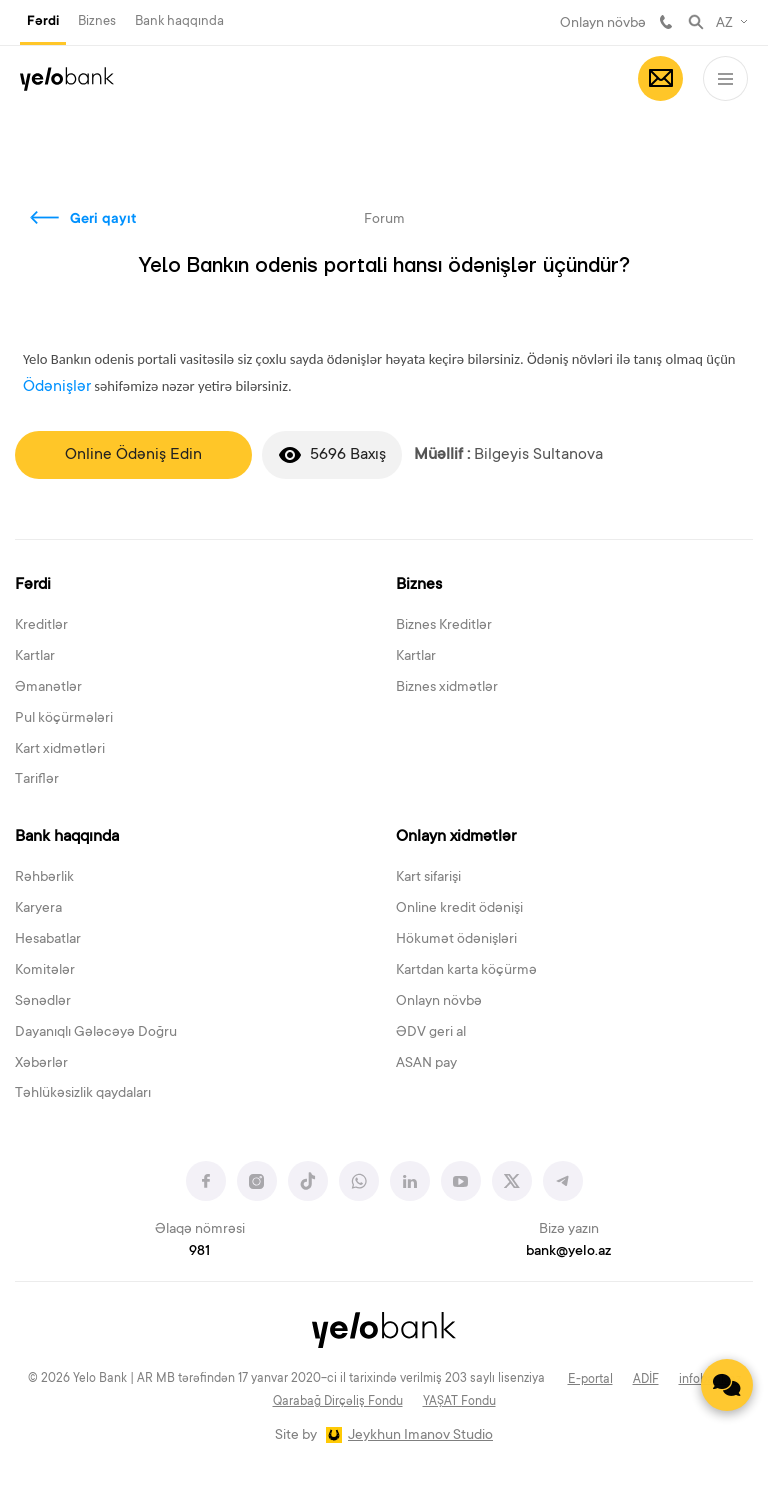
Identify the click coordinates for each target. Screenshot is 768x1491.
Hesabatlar (48, 940)
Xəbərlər (41, 1064)
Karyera (38, 909)
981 (666, 22)
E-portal (590, 1380)
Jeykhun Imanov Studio (420, 1436)
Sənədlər (43, 1002)
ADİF (646, 1380)
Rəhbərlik (44, 878)
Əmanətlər (48, 688)
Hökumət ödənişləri (456, 940)
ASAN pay (426, 1064)
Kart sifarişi (428, 878)
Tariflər (37, 780)
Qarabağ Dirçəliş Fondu (338, 1402)
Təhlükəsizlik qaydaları (83, 1094)
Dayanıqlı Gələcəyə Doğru (96, 1033)
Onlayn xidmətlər (456, 837)
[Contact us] (727, 1385)
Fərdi (43, 22)
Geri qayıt (103, 220)
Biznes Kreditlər (444, 626)
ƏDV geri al (431, 1033)
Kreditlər (41, 626)
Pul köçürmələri (64, 719)
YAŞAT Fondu (459, 1402)
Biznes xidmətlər (447, 688)
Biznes (97, 21)
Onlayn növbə (603, 24)
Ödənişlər (57, 387)
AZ (724, 24)
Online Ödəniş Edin (133, 455)
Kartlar (35, 657)
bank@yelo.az (568, 1252)
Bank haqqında (179, 21)
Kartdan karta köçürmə (466, 971)
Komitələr (45, 971)
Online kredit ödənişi (459, 909)
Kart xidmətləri (60, 750)
